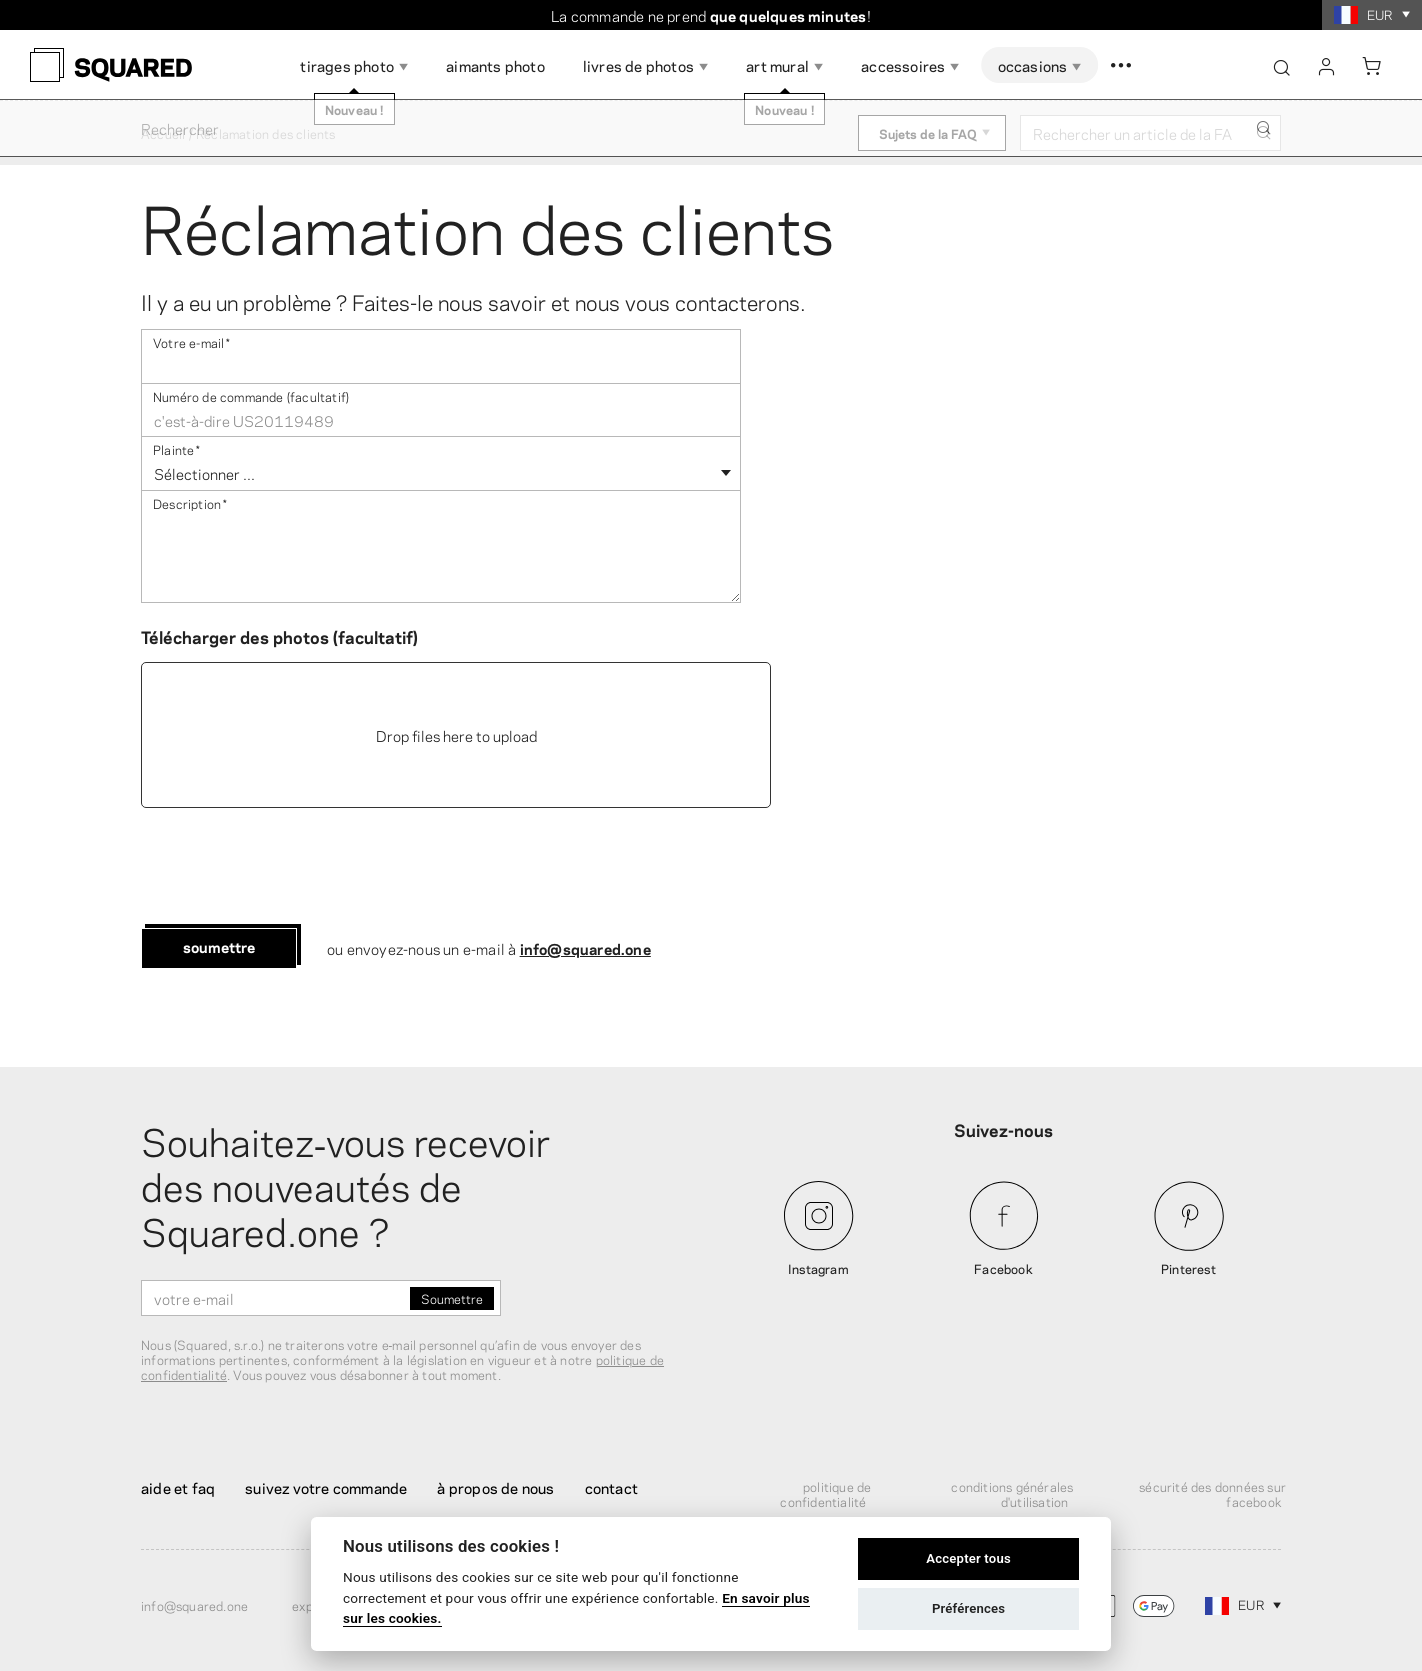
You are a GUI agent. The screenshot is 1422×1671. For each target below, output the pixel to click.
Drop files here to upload (456, 735)
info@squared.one (585, 948)
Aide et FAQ (178, 1487)
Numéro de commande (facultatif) (251, 395)
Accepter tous (968, 1558)
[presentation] (293, 868)
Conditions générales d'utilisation (1012, 1493)
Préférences (968, 1608)
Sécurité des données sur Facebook (1212, 1493)
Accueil (163, 133)
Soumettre (219, 946)
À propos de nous (495, 1487)
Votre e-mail (192, 341)
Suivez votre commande (326, 1487)
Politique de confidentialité (825, 1493)
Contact (611, 1487)
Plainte (177, 448)
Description (190, 502)
